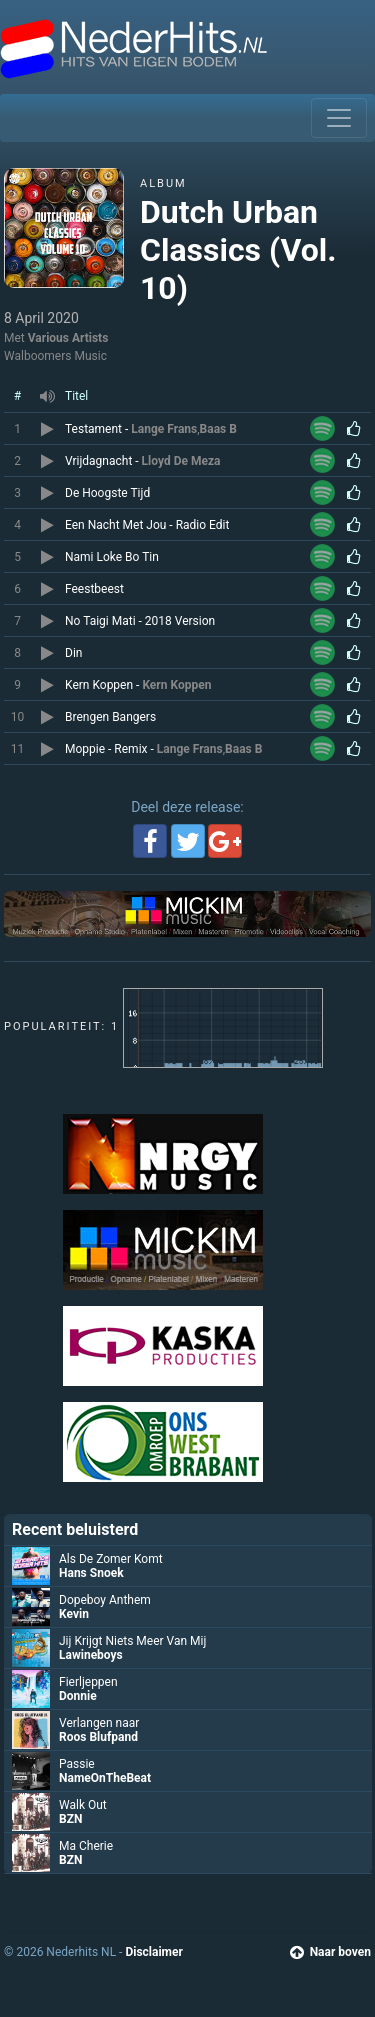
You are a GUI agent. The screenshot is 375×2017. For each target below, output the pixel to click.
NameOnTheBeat (105, 1778)
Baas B (218, 429)
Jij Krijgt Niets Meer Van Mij (132, 1641)
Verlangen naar (99, 1723)
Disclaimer (153, 1952)
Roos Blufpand (98, 1737)
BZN (70, 1819)
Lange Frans (164, 429)
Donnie (78, 1696)
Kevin (74, 1614)
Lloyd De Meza (181, 461)
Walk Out (83, 1805)
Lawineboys (91, 1655)
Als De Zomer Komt (111, 1559)
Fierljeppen (88, 1682)
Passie (77, 1764)
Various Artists (68, 338)
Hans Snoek (91, 1573)
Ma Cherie (86, 1846)
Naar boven (330, 1952)
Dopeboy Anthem (105, 1600)
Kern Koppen (176, 685)
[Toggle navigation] (339, 118)
